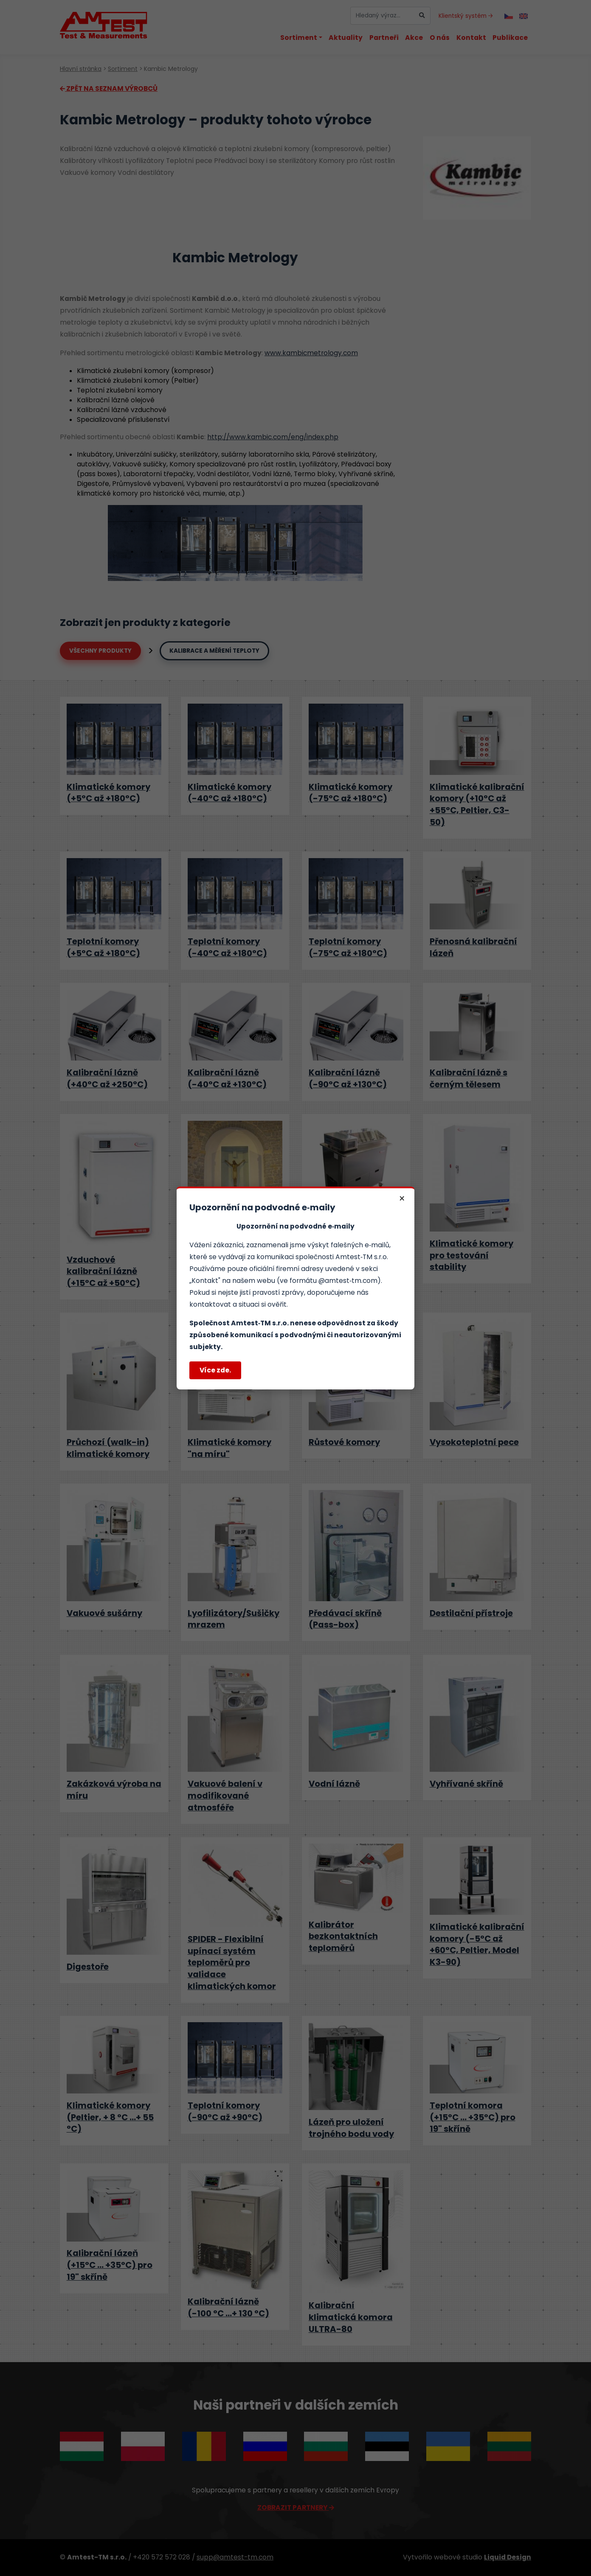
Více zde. (215, 1370)
